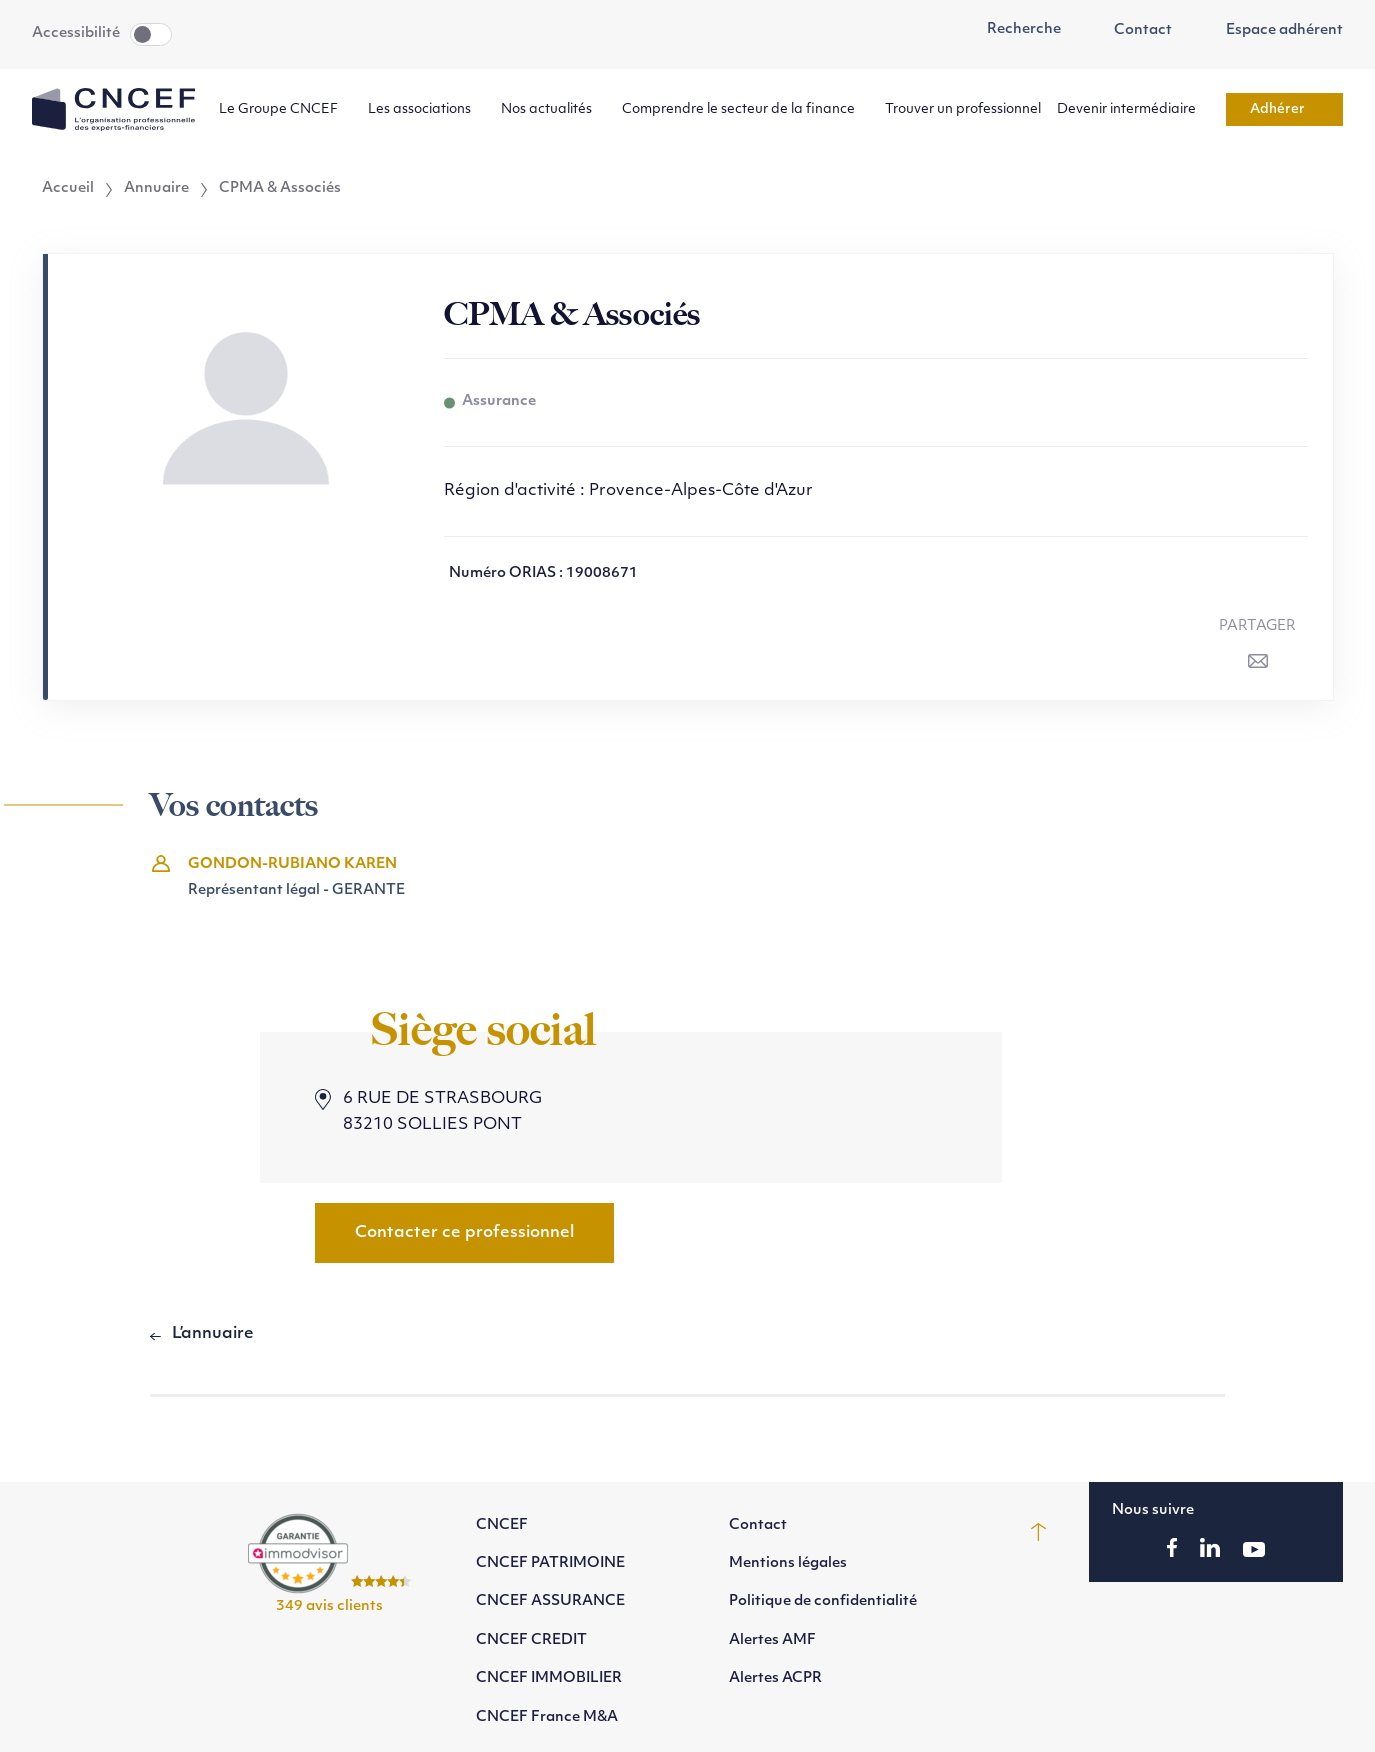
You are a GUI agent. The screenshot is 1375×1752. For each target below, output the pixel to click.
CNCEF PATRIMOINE (550, 1563)
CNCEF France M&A (547, 1717)
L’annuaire (213, 1334)
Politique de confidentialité (823, 1601)
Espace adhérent (1273, 31)
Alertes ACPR (775, 1678)
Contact (1133, 31)
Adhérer (1284, 109)
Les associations (426, 109)
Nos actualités (553, 109)
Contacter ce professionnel (464, 1233)
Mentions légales (788, 1563)
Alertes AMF (772, 1640)
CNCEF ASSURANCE (550, 1601)
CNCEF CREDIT (531, 1640)
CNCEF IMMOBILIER (549, 1678)
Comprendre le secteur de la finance (745, 109)
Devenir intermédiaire (1133, 109)
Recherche (1013, 30)
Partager (1257, 626)
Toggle (151, 34)
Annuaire (156, 189)
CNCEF (502, 1525)
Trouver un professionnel (963, 109)
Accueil (68, 189)
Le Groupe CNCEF (285, 109)
